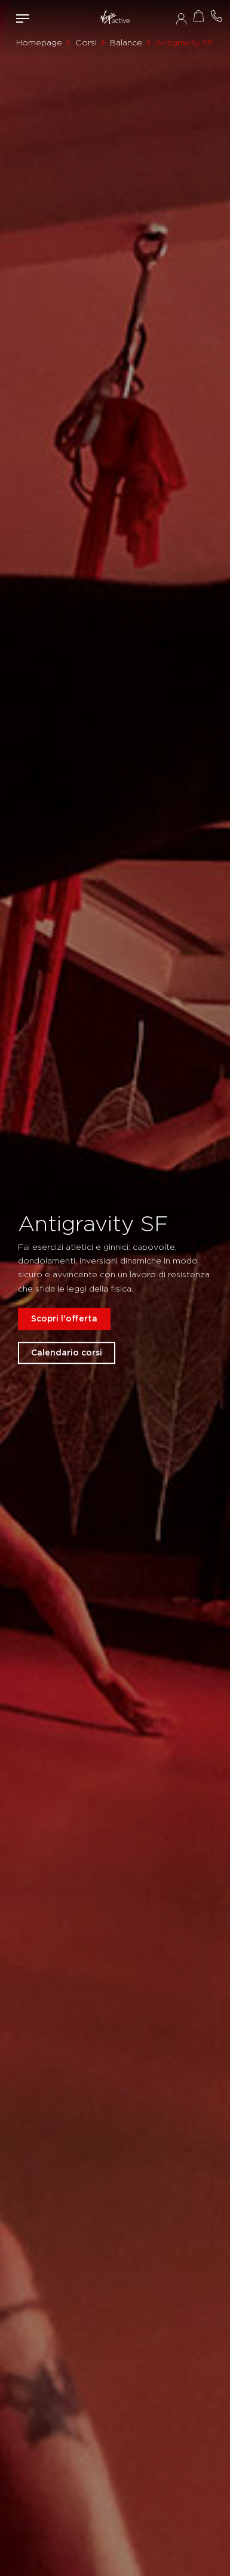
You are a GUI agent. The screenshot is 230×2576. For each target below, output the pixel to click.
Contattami (217, 16)
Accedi (181, 18)
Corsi (86, 42)
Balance (126, 42)
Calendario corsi (66, 1352)
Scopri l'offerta (64, 1318)
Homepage (39, 42)
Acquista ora (199, 16)
